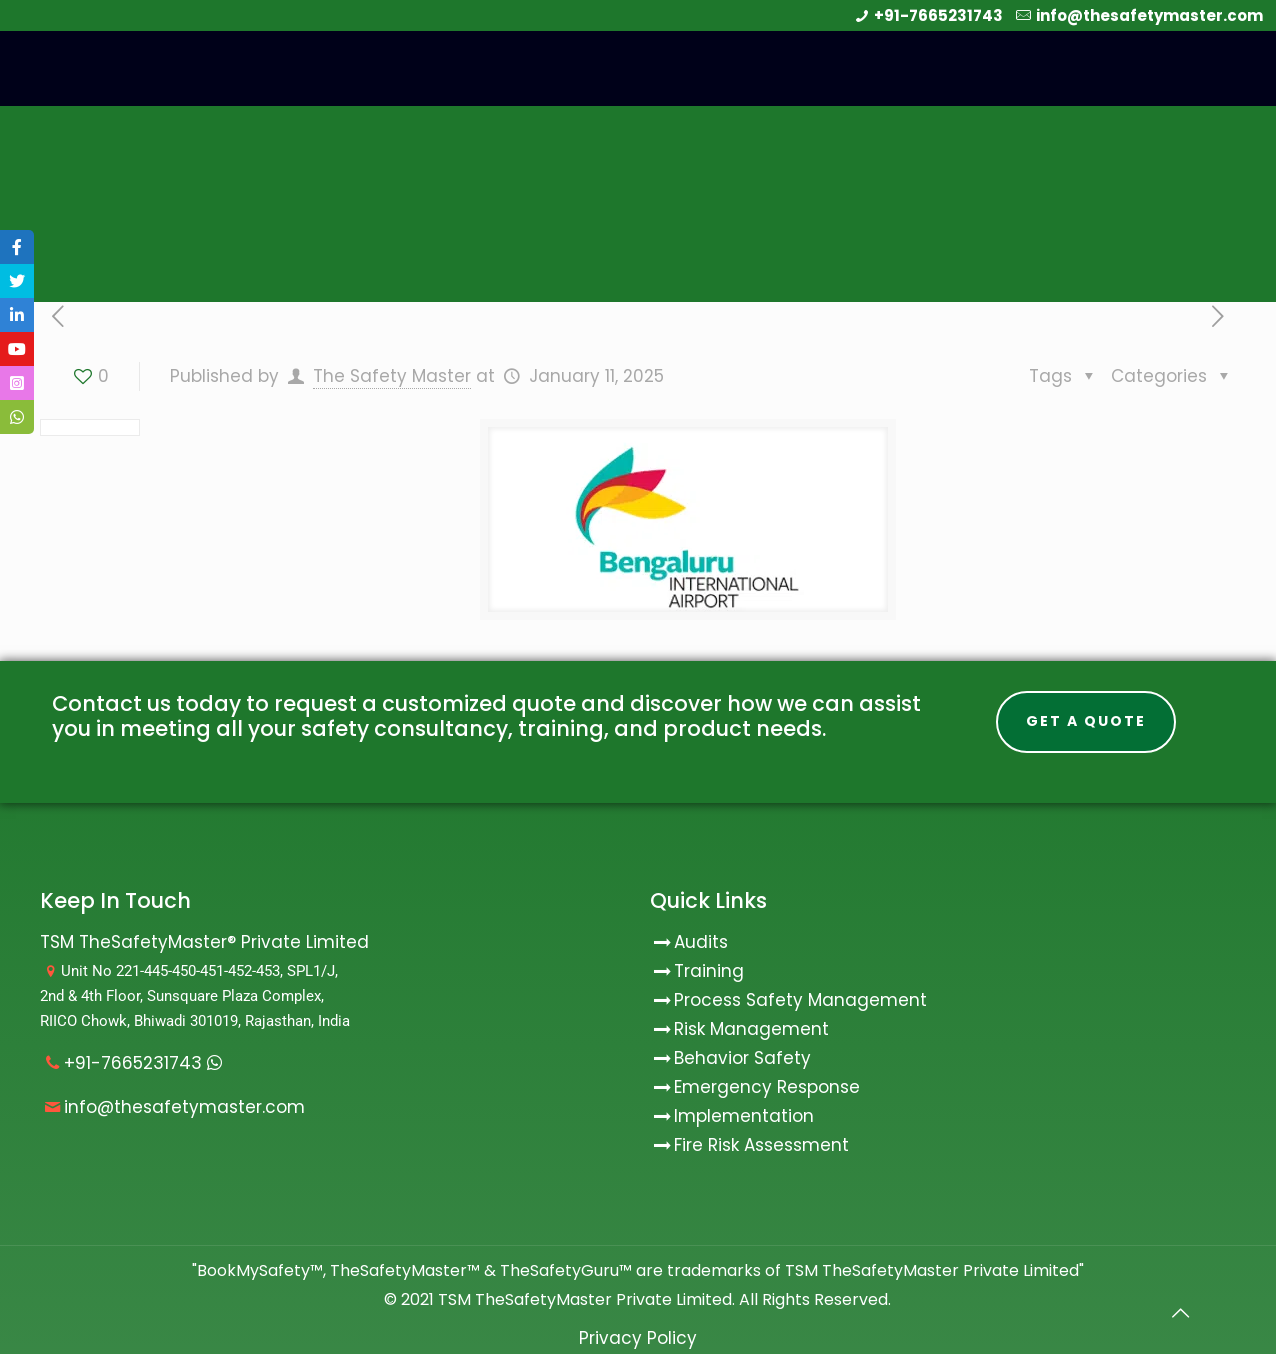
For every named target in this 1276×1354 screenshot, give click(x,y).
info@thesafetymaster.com (1149, 15)
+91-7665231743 (938, 15)
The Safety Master (392, 376)
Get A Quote (1086, 721)
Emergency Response (767, 1087)
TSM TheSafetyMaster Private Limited (583, 1299)
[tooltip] (17, 247)
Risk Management (751, 1029)
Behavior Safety (742, 1058)
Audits (689, 942)
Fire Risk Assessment (761, 1145)
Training (709, 971)
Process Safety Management (800, 1000)
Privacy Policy (638, 1338)
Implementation (744, 1116)
